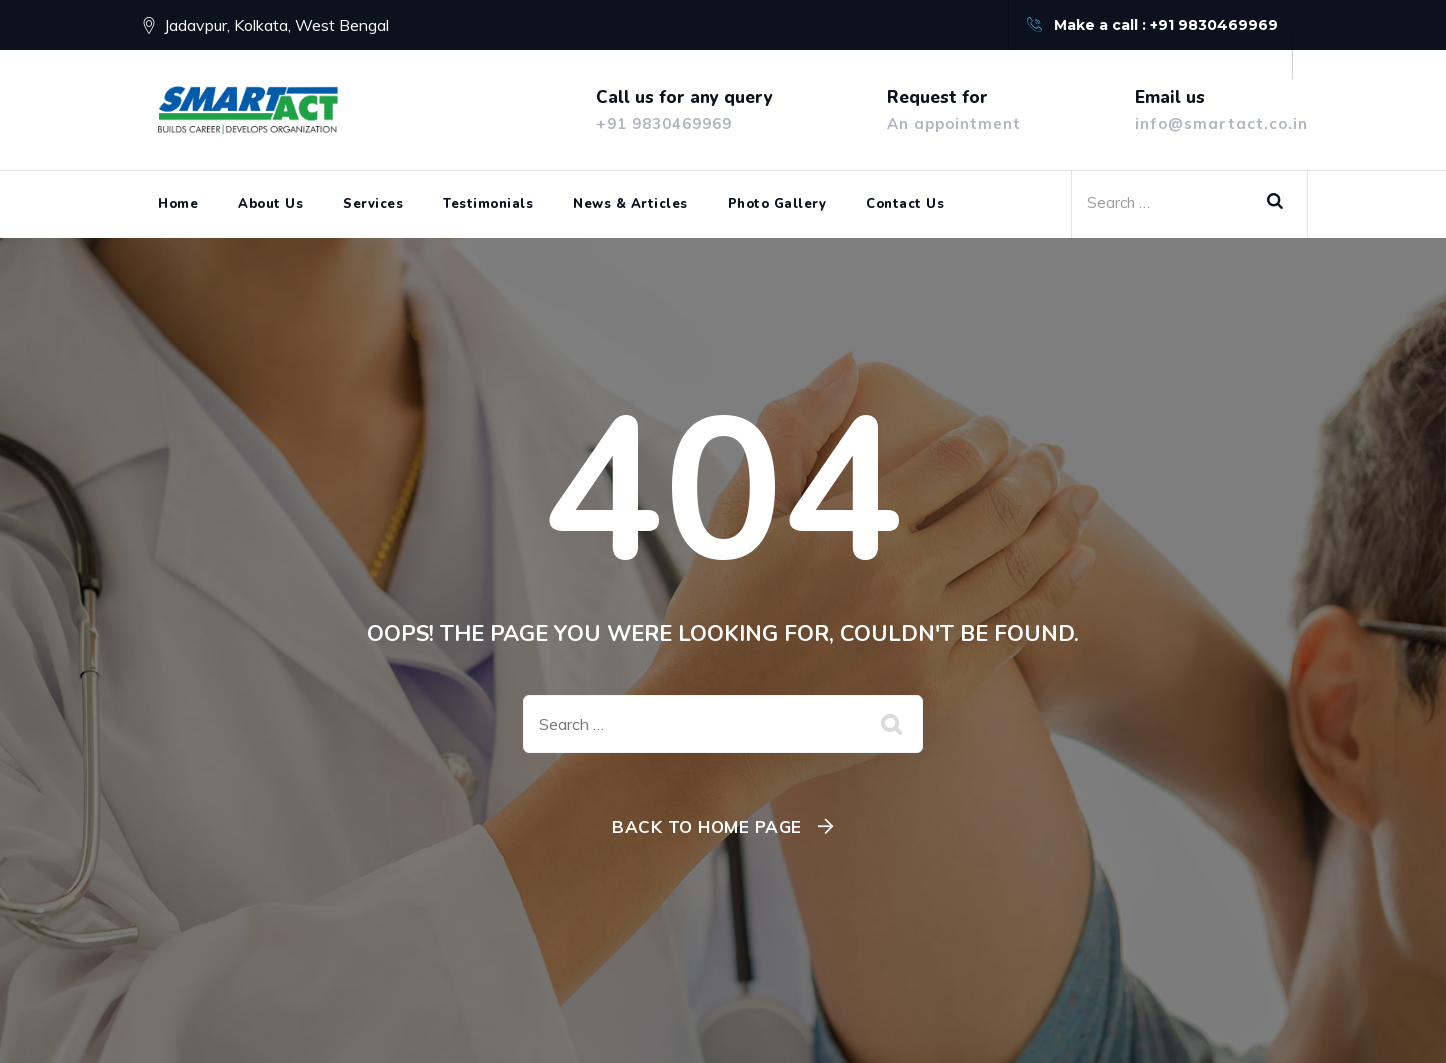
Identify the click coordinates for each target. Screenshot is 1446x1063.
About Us (270, 204)
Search (1282, 203)
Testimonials (488, 204)
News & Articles (630, 204)
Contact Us (905, 204)
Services (373, 204)
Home (178, 204)
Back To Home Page (707, 826)
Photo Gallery (777, 204)
